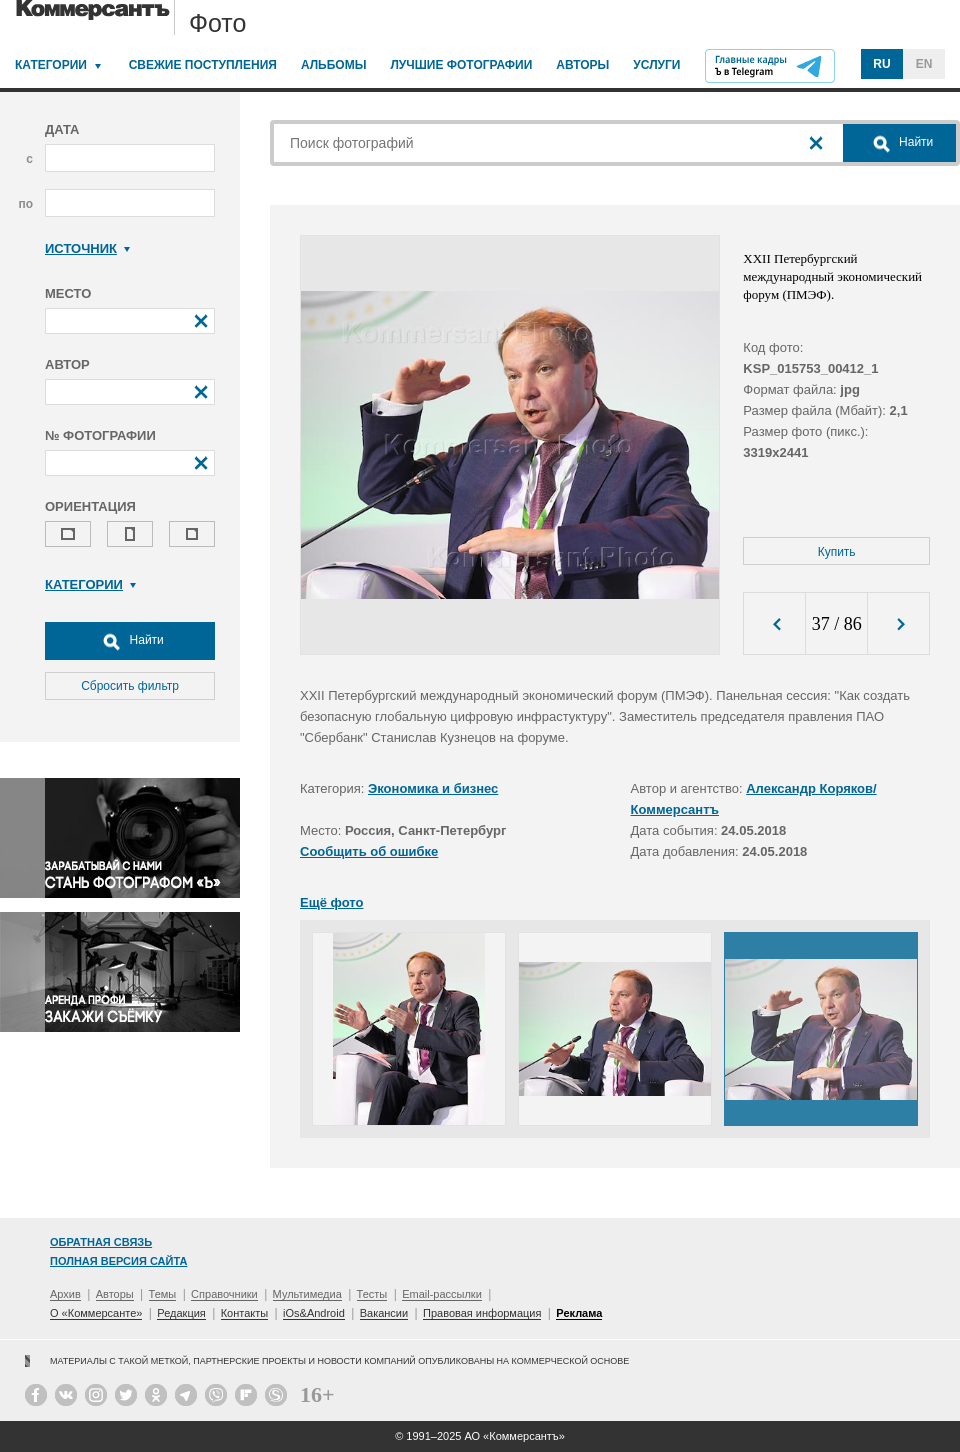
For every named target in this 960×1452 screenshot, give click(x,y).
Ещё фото (331, 902)
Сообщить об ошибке (369, 851)
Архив (65, 1294)
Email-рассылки (442, 1294)
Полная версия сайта (118, 1261)
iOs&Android (314, 1313)
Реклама (579, 1313)
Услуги (656, 65)
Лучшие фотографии (461, 65)
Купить (837, 552)
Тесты (372, 1294)
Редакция (181, 1313)
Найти (130, 641)
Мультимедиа (307, 1294)
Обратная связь (101, 1242)
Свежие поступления (203, 65)
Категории (51, 65)
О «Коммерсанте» (96, 1313)
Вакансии (384, 1313)
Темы (163, 1294)
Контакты (245, 1313)
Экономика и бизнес (433, 788)
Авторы (582, 65)
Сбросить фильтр (130, 686)
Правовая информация (482, 1313)
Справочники (224, 1294)
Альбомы (334, 65)
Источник (87, 248)
